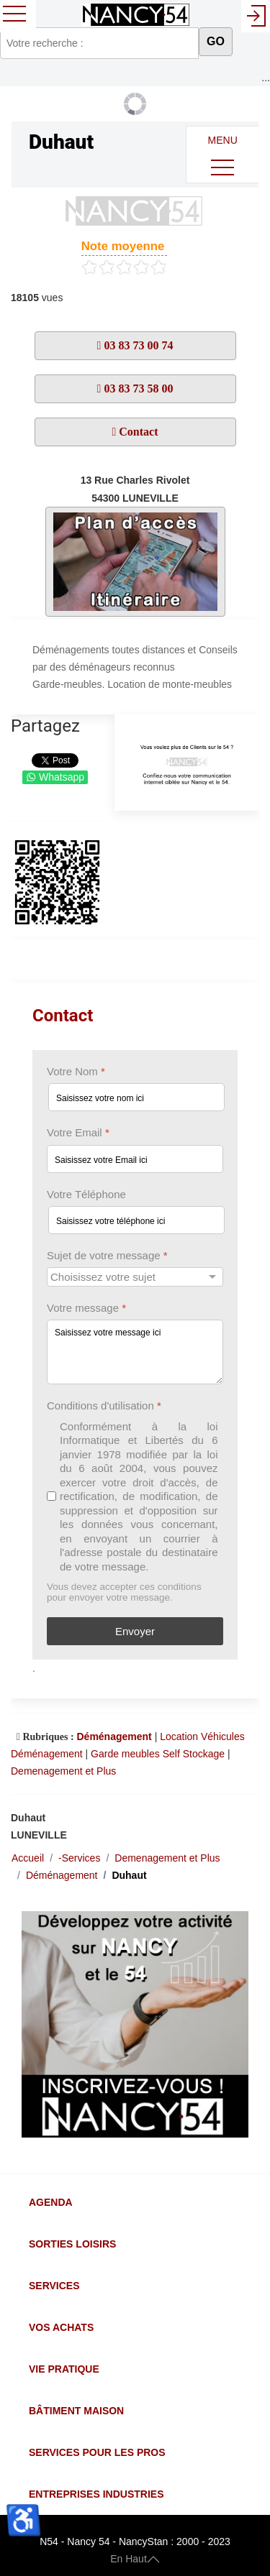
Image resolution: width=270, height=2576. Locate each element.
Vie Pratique (64, 2369)
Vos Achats (61, 2327)
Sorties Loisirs (72, 2244)
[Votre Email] (135, 1158)
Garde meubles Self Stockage (158, 1754)
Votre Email (78, 1132)
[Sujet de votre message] (135, 1277)
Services (54, 2285)
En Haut (135, 2558)
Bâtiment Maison (76, 2410)
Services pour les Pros (97, 2452)
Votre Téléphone (86, 1193)
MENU (223, 158)
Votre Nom (76, 1071)
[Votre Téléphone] (136, 1219)
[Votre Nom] (136, 1097)
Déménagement (113, 1736)
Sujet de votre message (107, 1254)
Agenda (51, 2202)
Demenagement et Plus (63, 1771)
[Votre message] (135, 1352)
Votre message (86, 1308)
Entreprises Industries (96, 2494)
